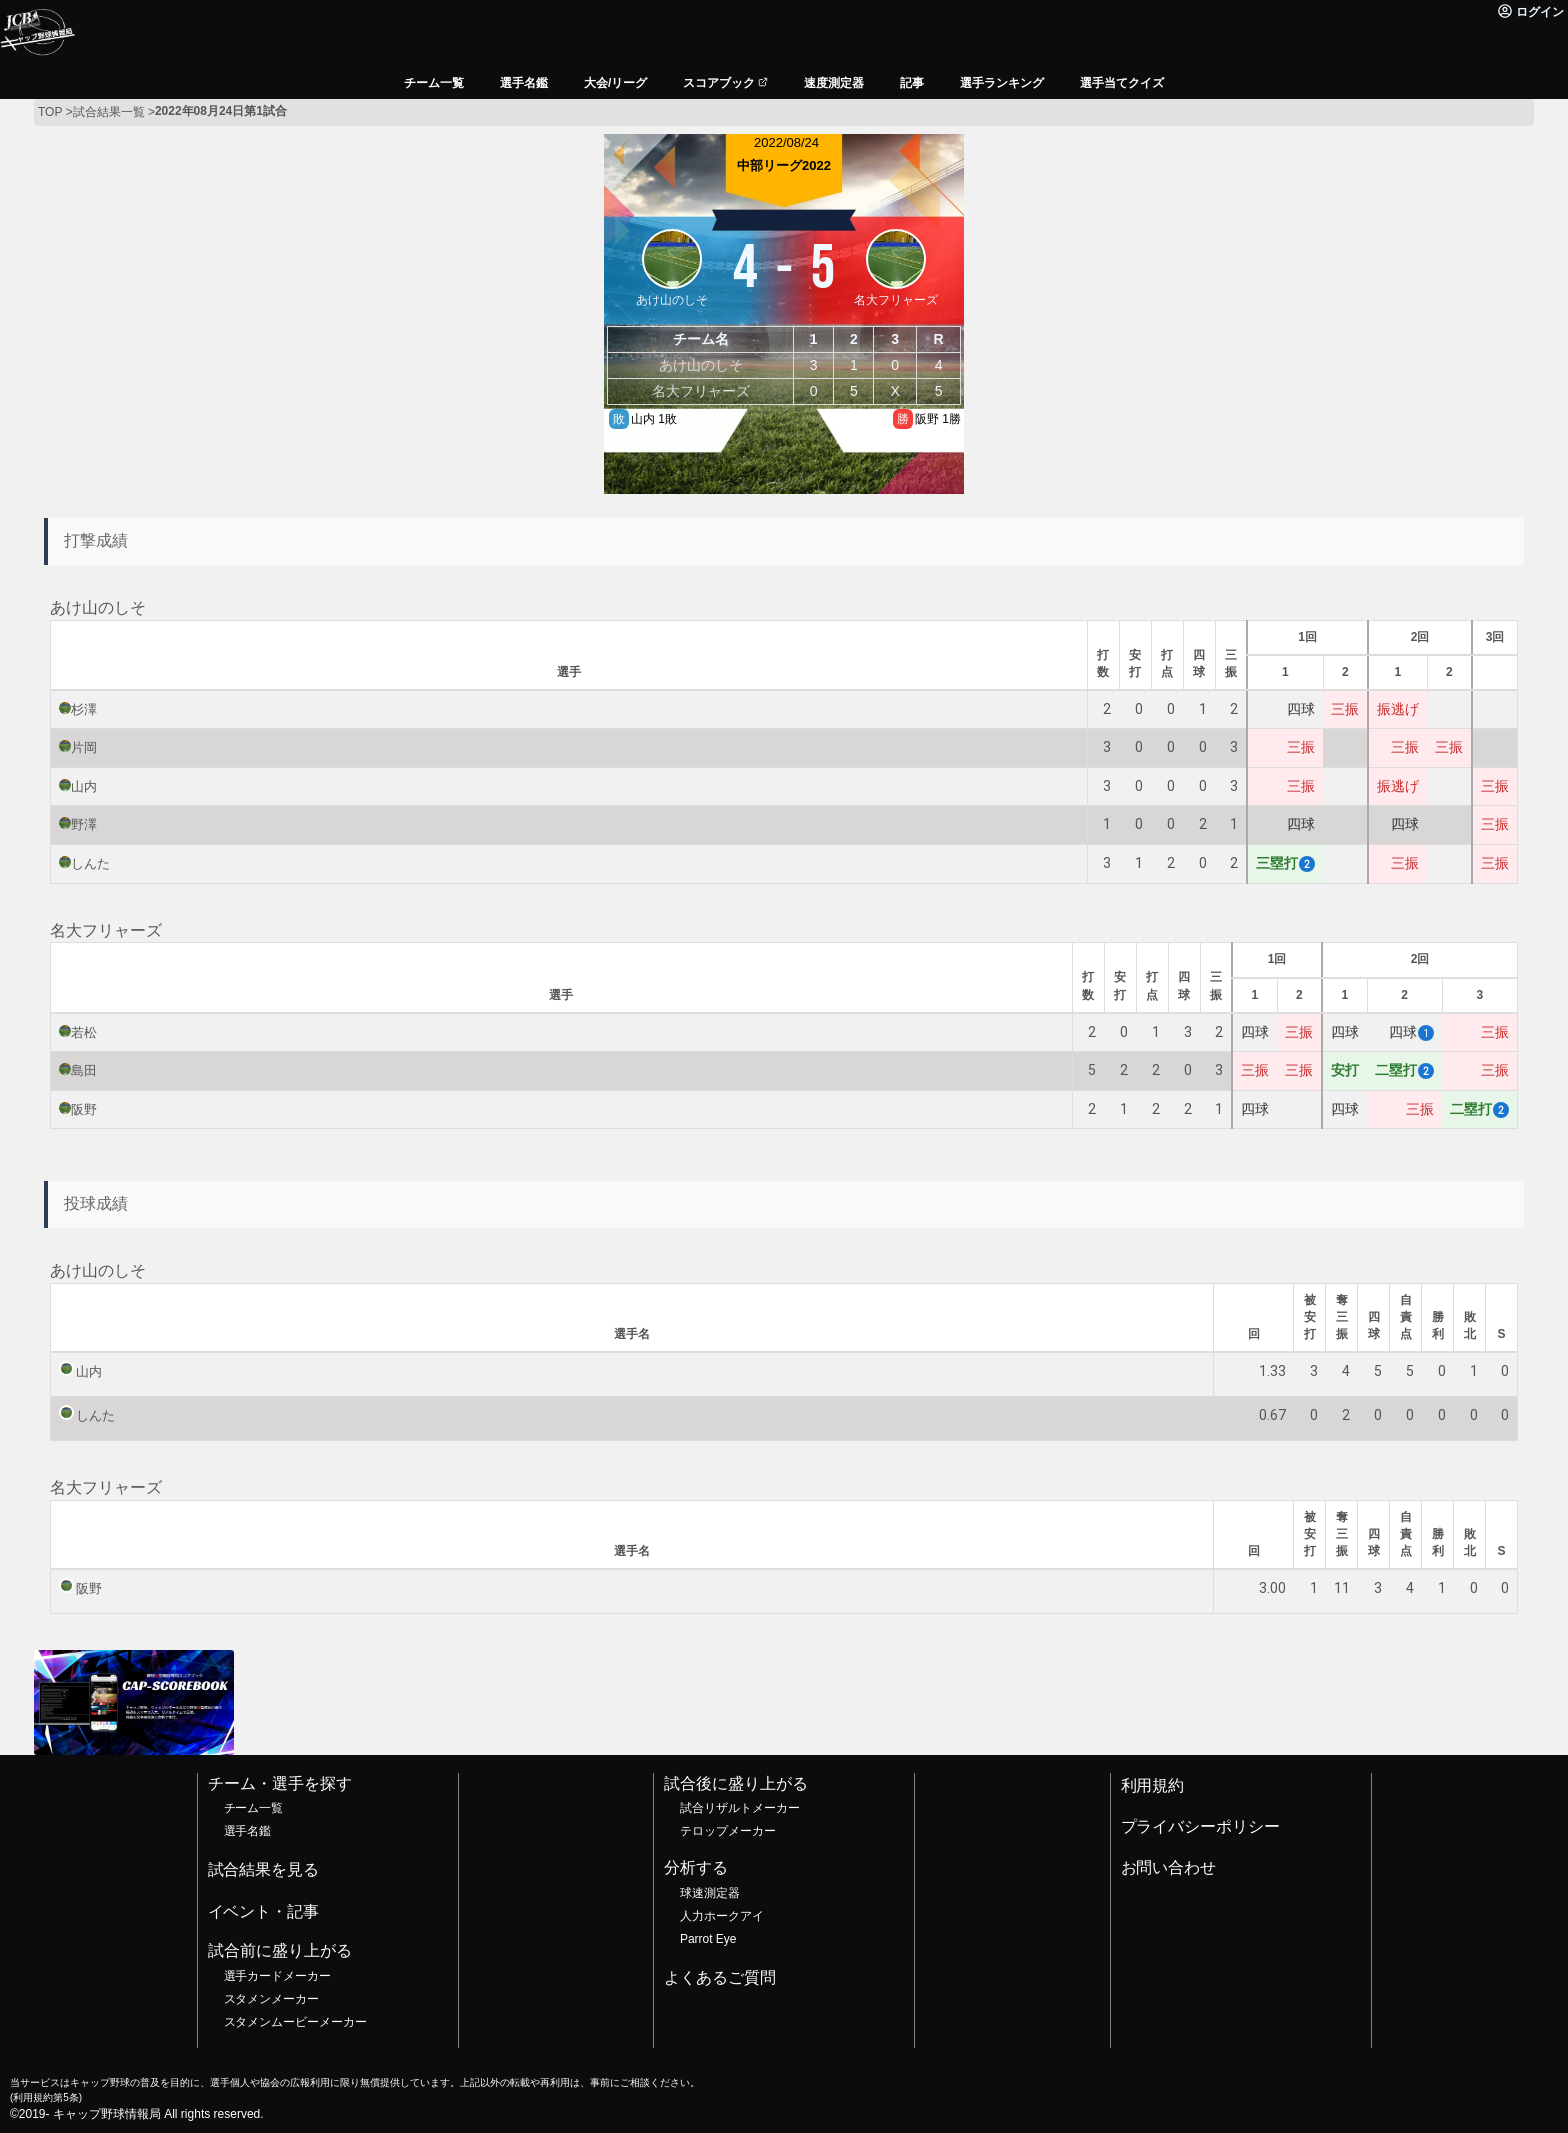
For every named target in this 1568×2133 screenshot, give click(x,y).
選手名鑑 (248, 1831)
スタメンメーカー (272, 1999)
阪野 (84, 1109)
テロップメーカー (728, 1831)
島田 (84, 1070)
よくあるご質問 (720, 1977)
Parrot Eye (708, 1939)
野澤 (84, 824)
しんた (90, 863)
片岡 (84, 747)
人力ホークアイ (722, 1916)
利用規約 (1153, 1785)
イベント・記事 (264, 1911)
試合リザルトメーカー (740, 1808)
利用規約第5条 (45, 2097)
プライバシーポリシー (1201, 1826)
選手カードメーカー (278, 1976)
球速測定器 (710, 1893)
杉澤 (84, 709)
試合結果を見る (264, 1869)
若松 (84, 1032)
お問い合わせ (1169, 1867)
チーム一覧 (254, 1808)
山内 (84, 786)
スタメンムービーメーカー (296, 2022)
